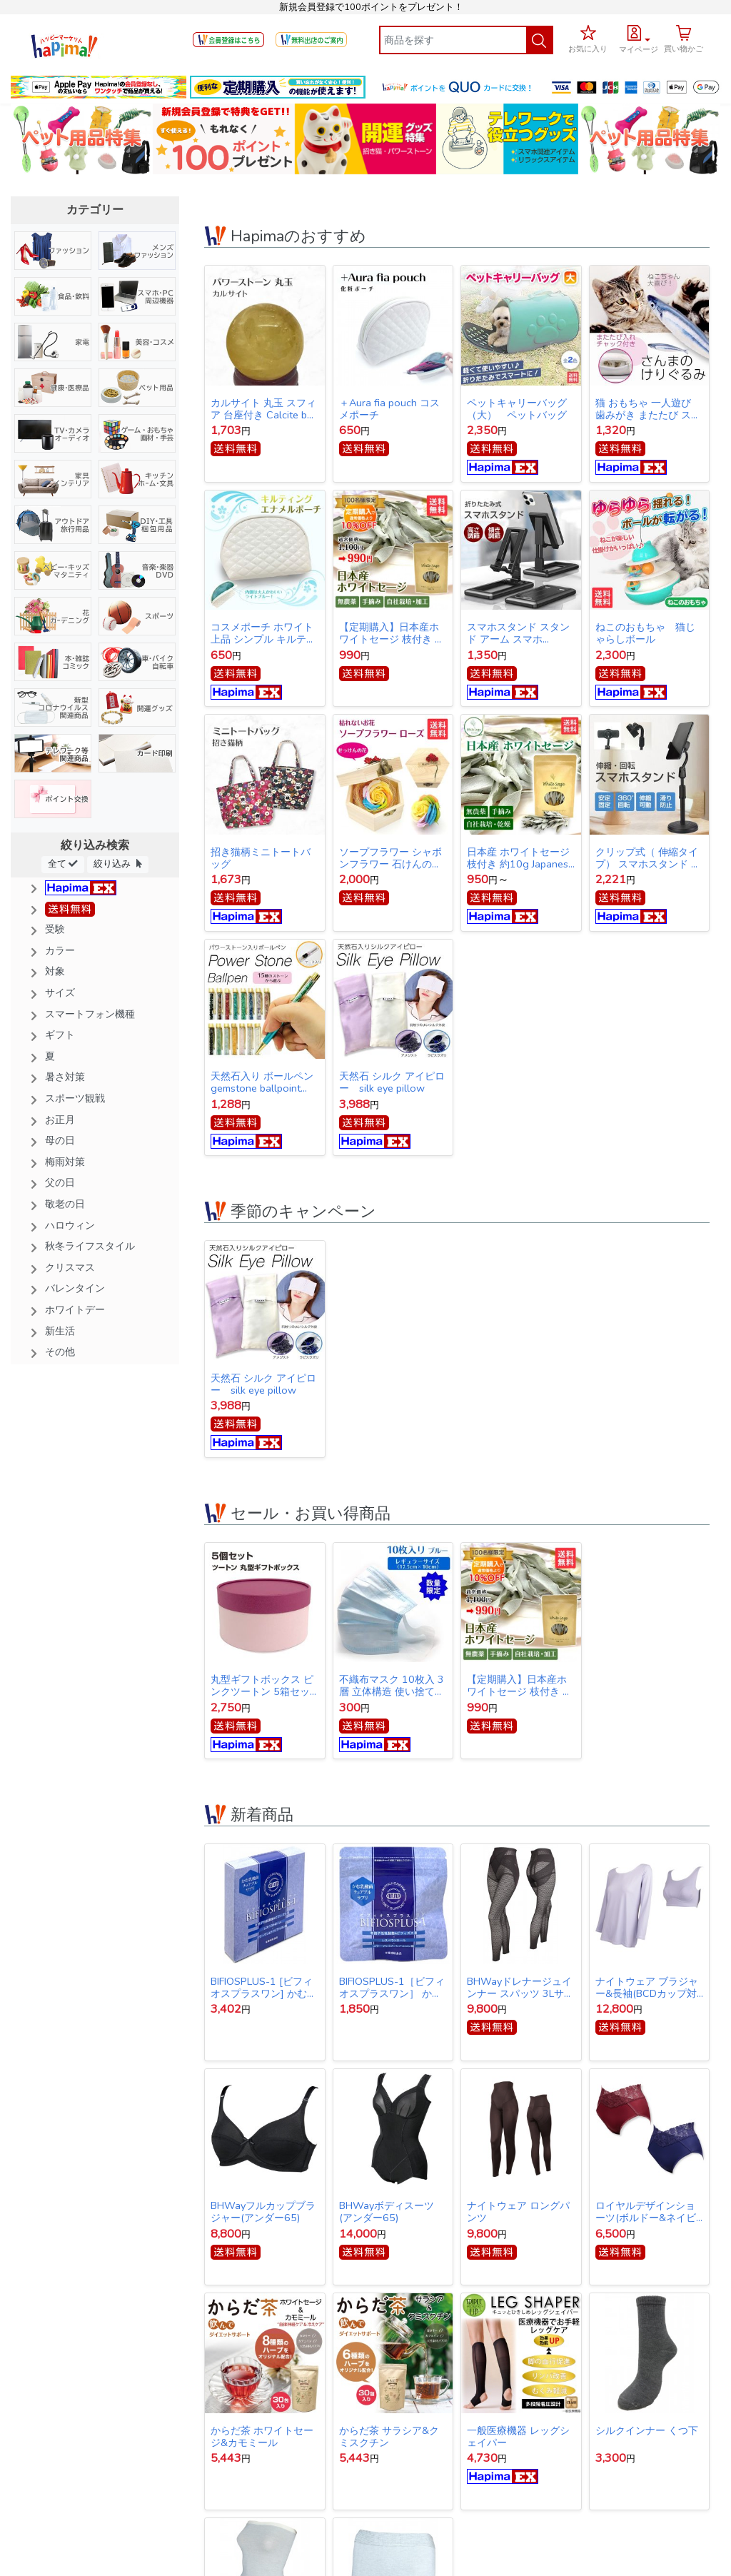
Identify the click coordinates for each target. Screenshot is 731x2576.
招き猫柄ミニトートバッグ (261, 858)
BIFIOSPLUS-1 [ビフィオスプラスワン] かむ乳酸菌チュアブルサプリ (264, 1988)
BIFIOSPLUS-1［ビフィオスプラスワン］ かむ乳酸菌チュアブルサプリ (392, 1988)
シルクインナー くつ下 (646, 2431)
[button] (638, 37)
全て (63, 863)
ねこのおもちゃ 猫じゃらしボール (645, 633)
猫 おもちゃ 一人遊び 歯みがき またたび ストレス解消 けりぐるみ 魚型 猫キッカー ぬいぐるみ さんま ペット (648, 409)
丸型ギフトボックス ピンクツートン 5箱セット (262, 1686)
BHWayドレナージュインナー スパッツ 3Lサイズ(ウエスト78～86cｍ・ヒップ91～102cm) (521, 1988)
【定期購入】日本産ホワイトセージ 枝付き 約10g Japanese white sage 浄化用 (392, 633)
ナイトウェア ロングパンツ (518, 2212)
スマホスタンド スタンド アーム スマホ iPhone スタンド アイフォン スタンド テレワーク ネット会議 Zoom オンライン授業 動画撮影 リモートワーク (521, 633)
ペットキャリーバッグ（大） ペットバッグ (517, 409)
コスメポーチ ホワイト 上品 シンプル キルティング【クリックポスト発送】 (263, 633)
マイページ (638, 49)
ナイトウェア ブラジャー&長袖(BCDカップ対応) (646, 1988)
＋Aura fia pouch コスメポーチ (389, 409)
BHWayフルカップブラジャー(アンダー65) (263, 2212)
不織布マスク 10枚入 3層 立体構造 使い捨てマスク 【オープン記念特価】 (392, 1686)
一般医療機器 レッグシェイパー (518, 2437)
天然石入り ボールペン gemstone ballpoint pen (262, 1082)
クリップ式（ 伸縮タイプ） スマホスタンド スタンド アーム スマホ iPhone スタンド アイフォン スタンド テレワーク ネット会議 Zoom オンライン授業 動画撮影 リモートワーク (649, 858)
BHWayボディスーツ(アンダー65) (386, 2212)
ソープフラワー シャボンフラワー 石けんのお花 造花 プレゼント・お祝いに (392, 858)
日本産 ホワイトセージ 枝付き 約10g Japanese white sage (520, 858)
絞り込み (118, 863)
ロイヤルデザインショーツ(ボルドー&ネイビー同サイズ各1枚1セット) (646, 2212)
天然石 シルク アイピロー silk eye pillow (392, 1082)
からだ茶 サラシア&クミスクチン (389, 2437)
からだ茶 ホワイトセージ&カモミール (262, 2437)
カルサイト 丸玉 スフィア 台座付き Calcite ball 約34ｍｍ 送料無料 (264, 409)
